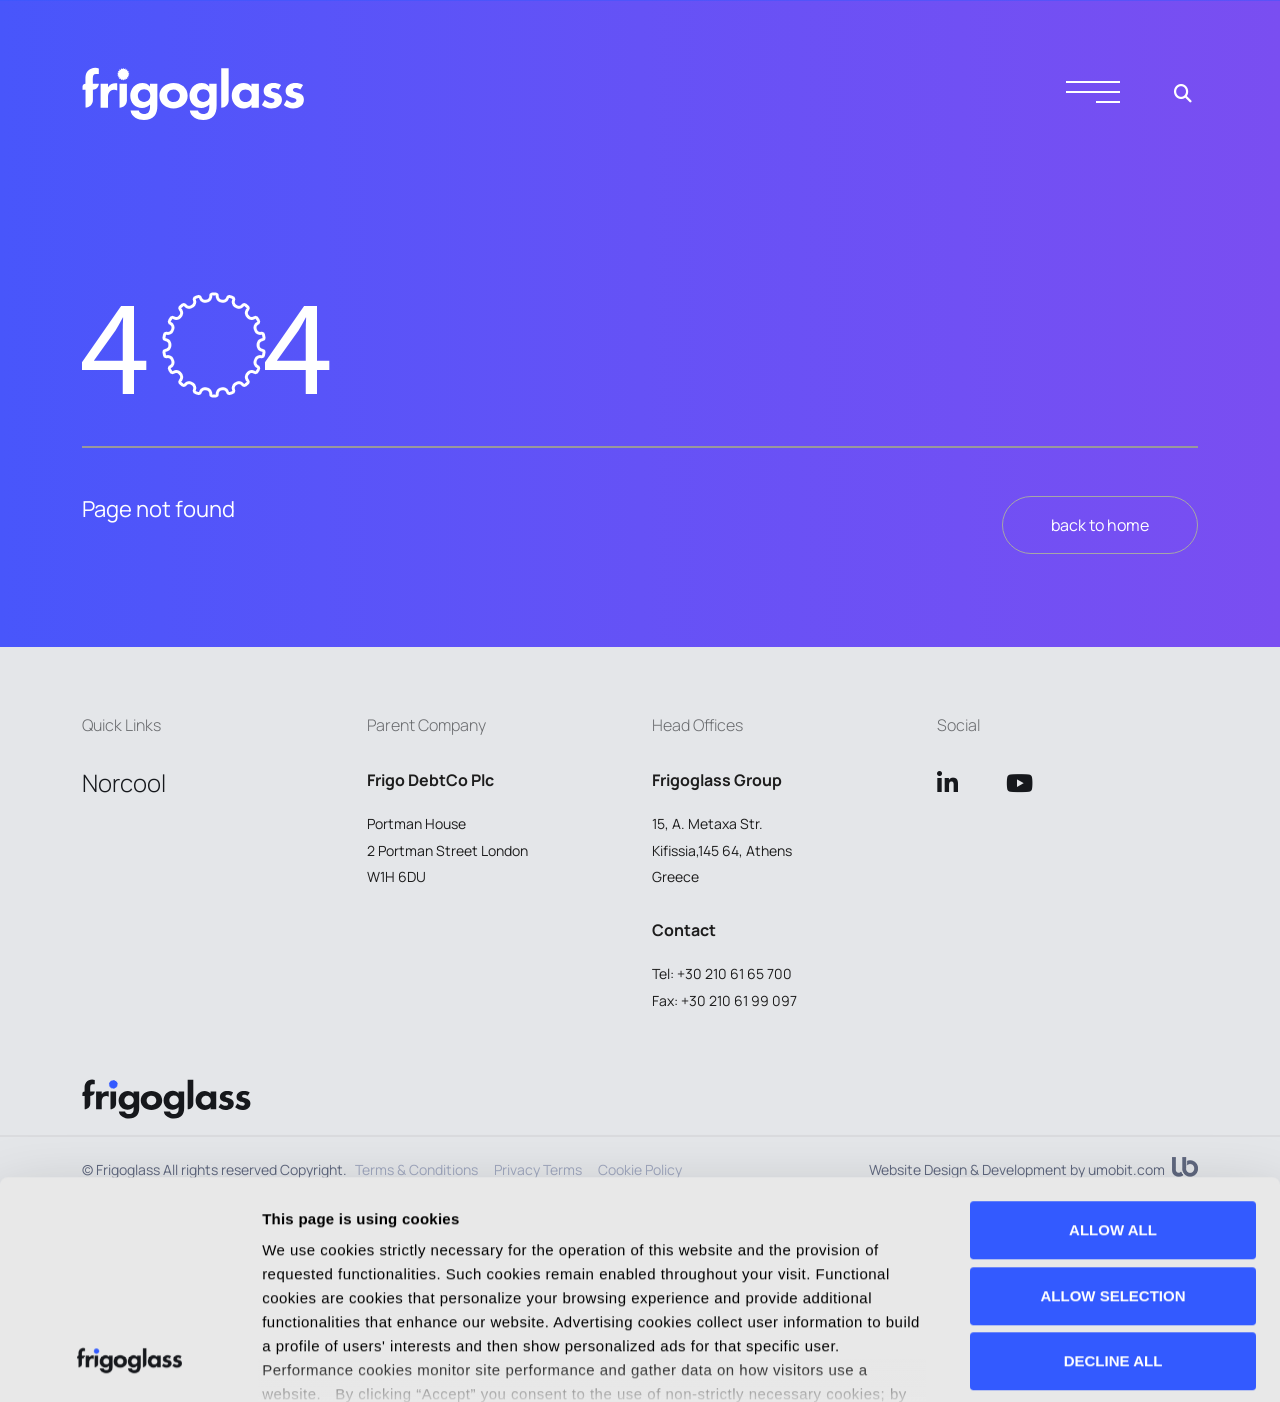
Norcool (124, 782)
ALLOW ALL (1113, 1026)
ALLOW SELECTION (1113, 1092)
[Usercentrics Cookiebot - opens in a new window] (129, 1363)
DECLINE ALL (1113, 1157)
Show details (308, 1362)
